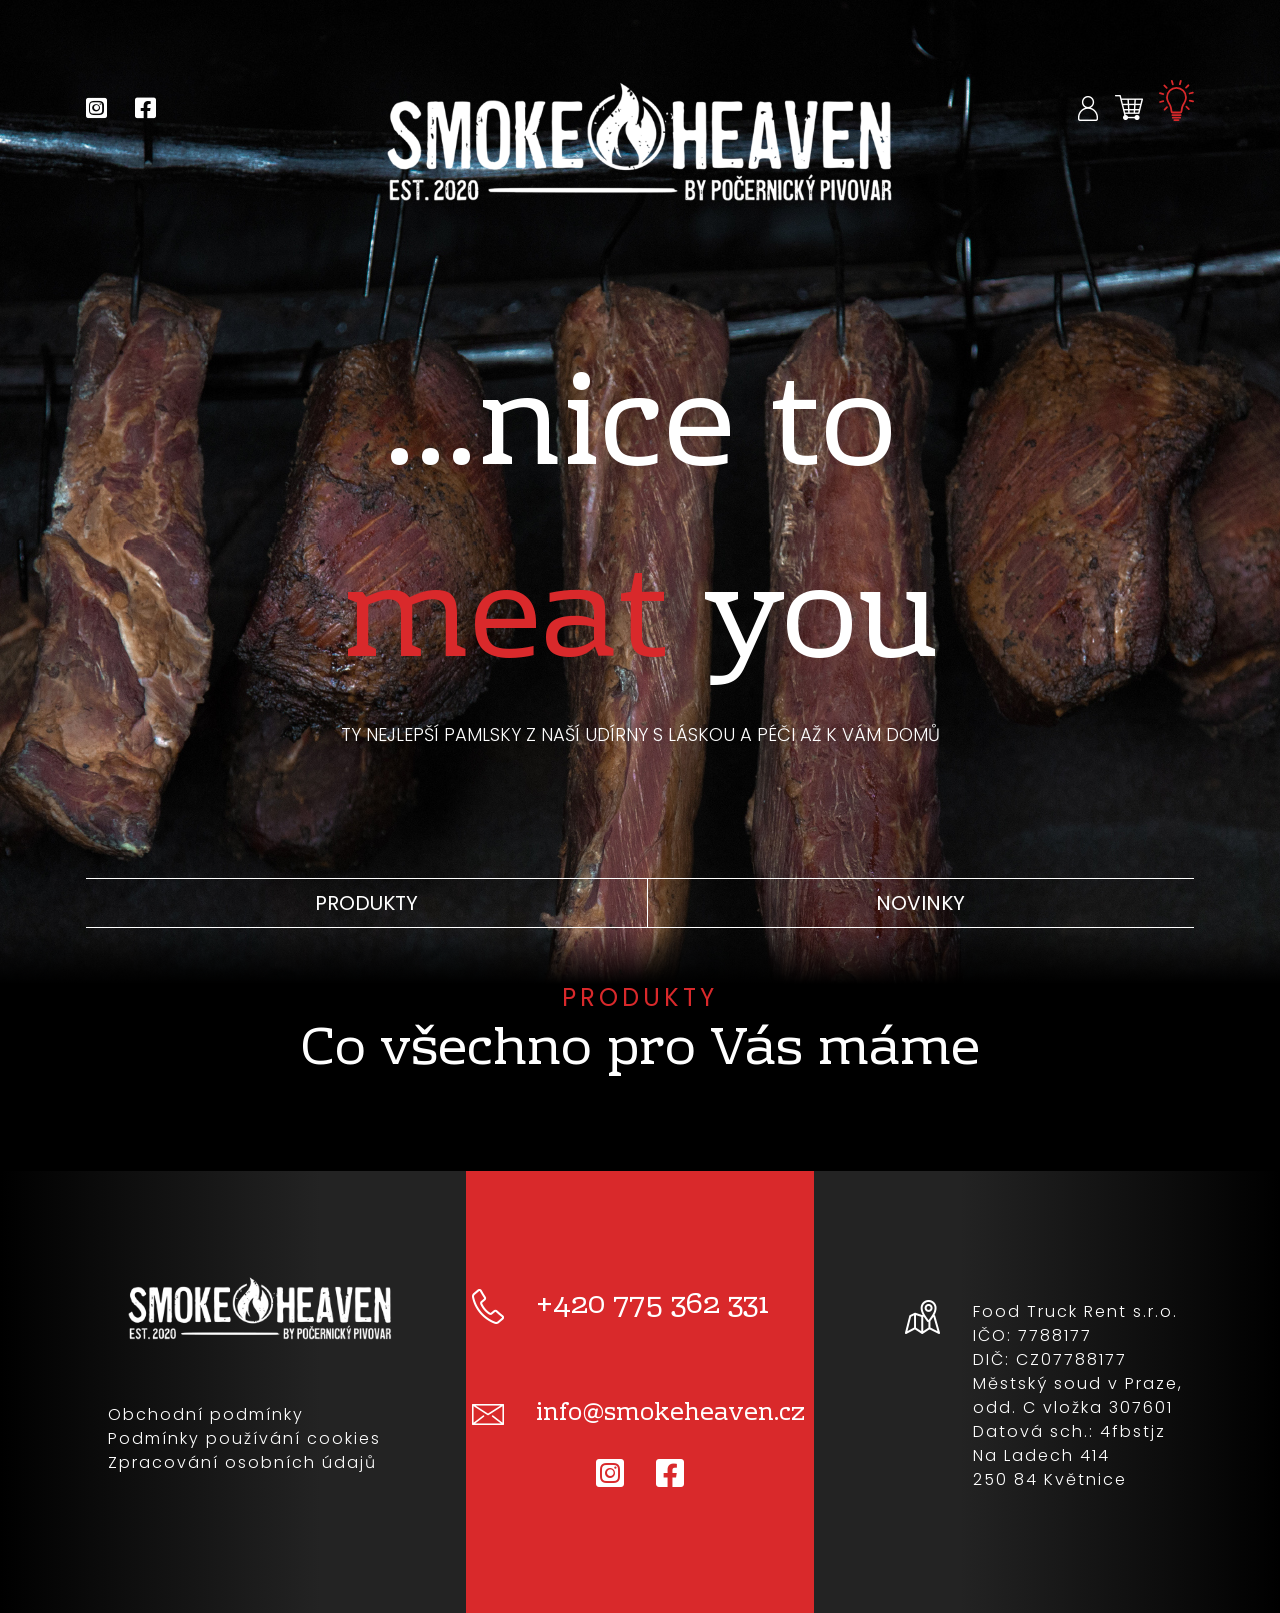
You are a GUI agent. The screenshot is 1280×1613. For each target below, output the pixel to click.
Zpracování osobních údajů (242, 1462)
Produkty (366, 903)
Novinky (920, 903)
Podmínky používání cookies (244, 1438)
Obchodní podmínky (206, 1414)
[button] (1088, 107)
